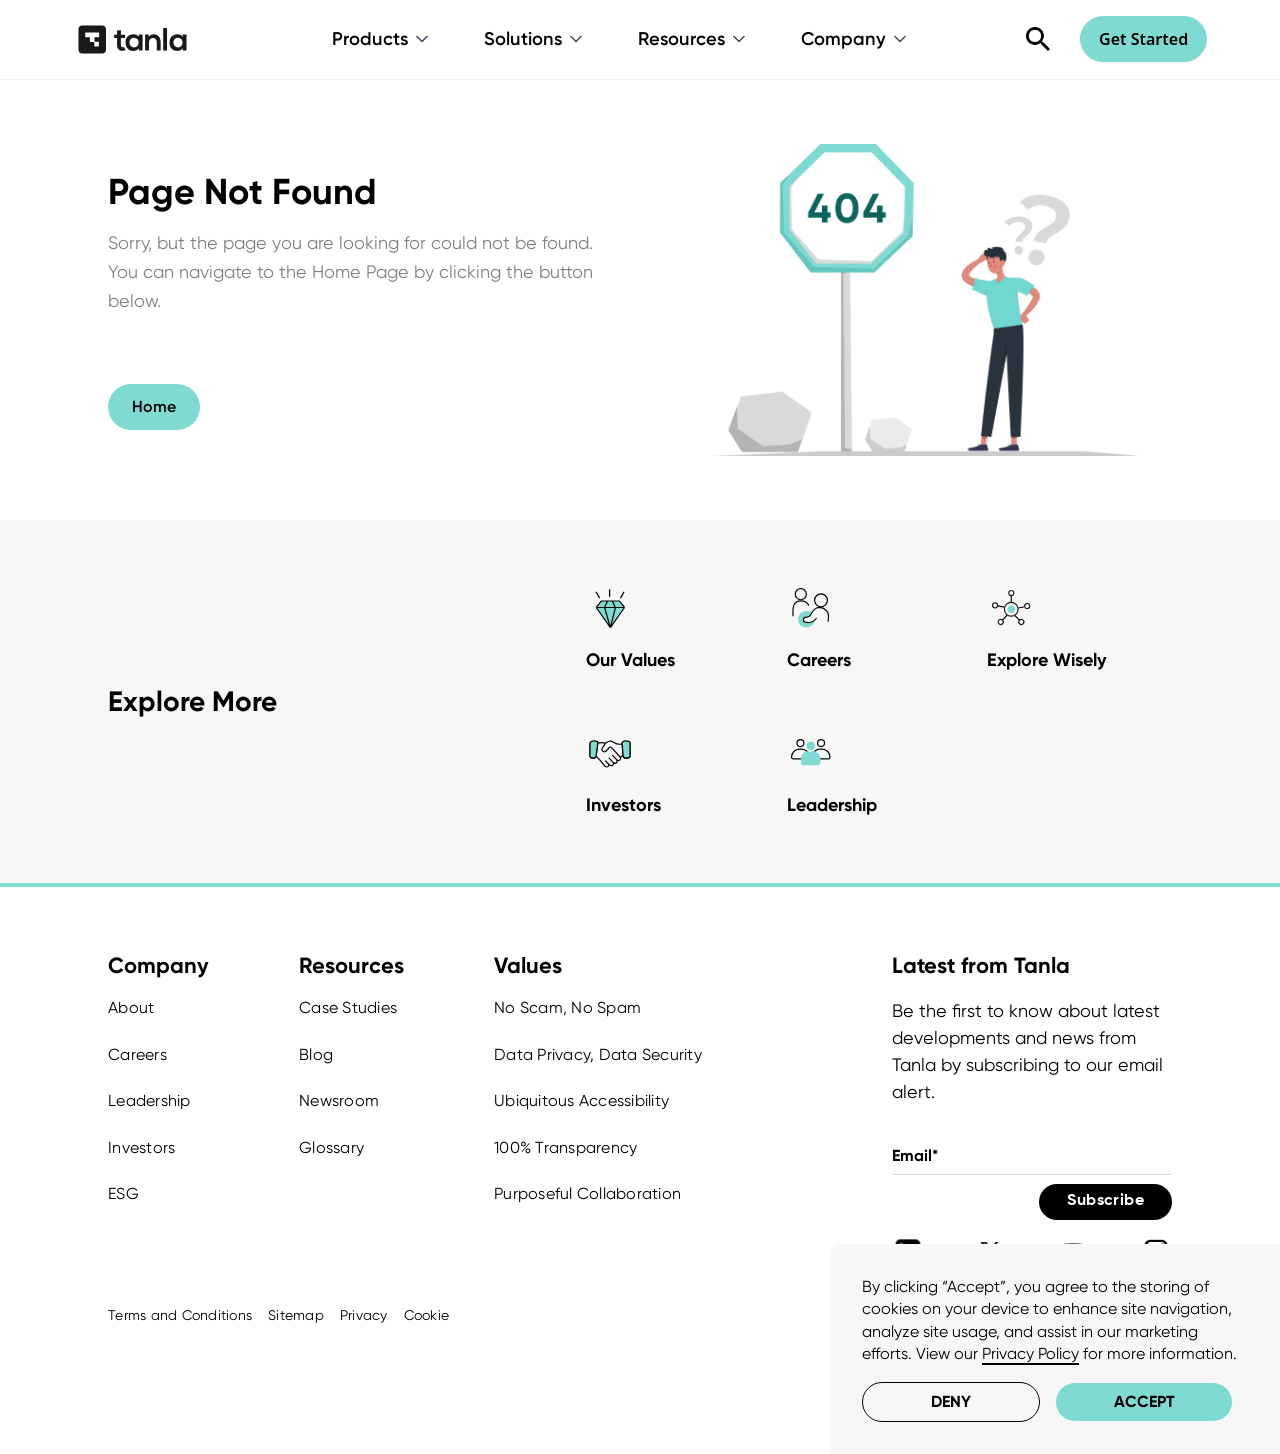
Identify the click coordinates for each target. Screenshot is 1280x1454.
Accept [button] (1144, 1401)
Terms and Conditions (180, 1315)
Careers (137, 1054)
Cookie (427, 1315)
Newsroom (339, 1100)
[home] (132, 39)
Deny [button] (951, 1401)
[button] (382, 39)
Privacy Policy (1030, 1353)
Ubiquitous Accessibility (581, 1100)
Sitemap (296, 1315)
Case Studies (348, 1007)
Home (154, 406)
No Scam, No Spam (567, 1007)
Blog (316, 1054)
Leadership (149, 1100)
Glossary (331, 1147)
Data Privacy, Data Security (598, 1054)
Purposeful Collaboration (587, 1193)
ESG (123, 1193)
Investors (141, 1147)
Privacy (364, 1315)
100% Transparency (565, 1147)
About (131, 1007)
